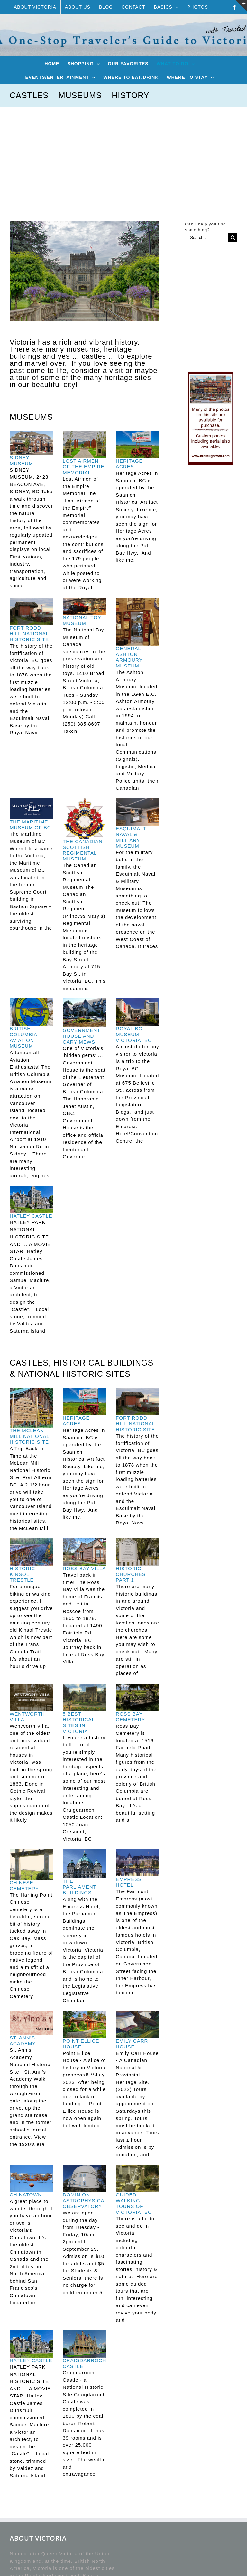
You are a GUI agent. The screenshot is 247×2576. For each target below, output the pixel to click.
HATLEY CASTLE (31, 1216)
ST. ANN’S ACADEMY (23, 2040)
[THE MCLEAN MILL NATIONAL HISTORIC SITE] (31, 1408)
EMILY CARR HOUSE (132, 2043)
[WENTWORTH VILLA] (31, 1697)
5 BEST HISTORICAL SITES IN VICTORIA (79, 1722)
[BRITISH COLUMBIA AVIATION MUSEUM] (31, 1012)
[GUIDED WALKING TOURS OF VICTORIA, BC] (137, 2178)
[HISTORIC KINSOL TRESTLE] (31, 1552)
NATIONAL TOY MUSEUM (82, 620)
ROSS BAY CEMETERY (130, 1716)
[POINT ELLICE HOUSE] (84, 2024)
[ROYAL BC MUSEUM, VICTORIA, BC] (137, 1012)
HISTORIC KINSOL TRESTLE (22, 1574)
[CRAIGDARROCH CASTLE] (84, 2344)
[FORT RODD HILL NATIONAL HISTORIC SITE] (31, 611)
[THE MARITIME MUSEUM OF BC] (31, 808)
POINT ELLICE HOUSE (81, 2043)
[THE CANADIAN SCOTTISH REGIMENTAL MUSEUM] (84, 818)
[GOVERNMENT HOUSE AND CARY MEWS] (84, 1012)
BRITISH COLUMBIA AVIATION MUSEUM (23, 1037)
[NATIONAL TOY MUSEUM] (84, 606)
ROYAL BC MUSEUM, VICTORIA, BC (134, 1034)
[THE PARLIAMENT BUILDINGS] (84, 1863)
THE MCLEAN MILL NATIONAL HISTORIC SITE (29, 1436)
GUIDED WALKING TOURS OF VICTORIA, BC (134, 2203)
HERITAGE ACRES (129, 463)
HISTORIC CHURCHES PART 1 (131, 1574)
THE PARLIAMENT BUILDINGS (79, 1886)
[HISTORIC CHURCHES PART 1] (137, 1552)
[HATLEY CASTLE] (31, 1199)
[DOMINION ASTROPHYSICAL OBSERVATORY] (84, 2178)
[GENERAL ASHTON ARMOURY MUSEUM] (137, 622)
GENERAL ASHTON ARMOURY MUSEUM (129, 657)
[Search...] (206, 237)
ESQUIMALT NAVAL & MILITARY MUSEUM (131, 837)
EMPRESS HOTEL (129, 1882)
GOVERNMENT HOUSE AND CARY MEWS (81, 1035)
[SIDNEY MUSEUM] (31, 443)
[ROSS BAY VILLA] (84, 1552)
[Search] (232, 237)
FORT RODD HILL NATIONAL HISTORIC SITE (29, 633)
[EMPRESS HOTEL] (137, 1862)
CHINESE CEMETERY (24, 1885)
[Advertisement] (123, 155)
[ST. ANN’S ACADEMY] (31, 2023)
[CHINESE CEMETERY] (31, 1864)
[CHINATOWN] (31, 2178)
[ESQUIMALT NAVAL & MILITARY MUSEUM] (137, 812)
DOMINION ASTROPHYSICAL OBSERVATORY (85, 2200)
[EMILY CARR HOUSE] (137, 2024)
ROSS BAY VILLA (84, 1568)
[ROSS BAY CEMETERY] (137, 1697)
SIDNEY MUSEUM (21, 460)
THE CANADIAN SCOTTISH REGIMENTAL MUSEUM (83, 850)
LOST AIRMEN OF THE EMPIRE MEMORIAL (83, 466)
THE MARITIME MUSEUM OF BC (30, 824)
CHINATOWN (26, 2194)
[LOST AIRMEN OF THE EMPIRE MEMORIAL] (84, 444)
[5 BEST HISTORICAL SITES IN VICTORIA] (84, 1697)
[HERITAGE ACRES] (137, 444)
